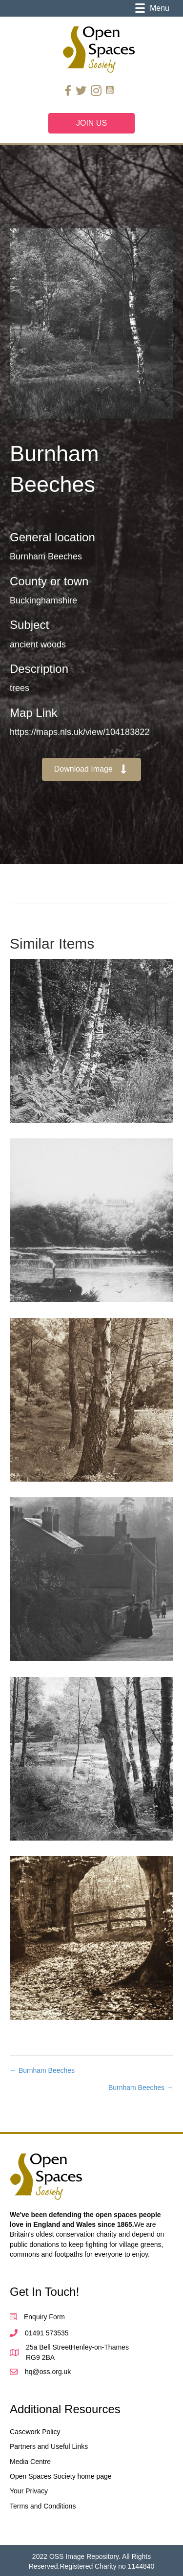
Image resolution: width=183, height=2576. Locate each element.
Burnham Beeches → (140, 2087)
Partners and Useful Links (49, 2446)
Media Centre (30, 2461)
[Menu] (152, 8)
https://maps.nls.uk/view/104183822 (79, 732)
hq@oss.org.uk (48, 2372)
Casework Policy (35, 2432)
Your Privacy (29, 2491)
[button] (92, 769)
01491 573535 (47, 2333)
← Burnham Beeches (42, 2070)
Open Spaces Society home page (61, 2476)
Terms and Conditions (43, 2506)
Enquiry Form (44, 2317)
